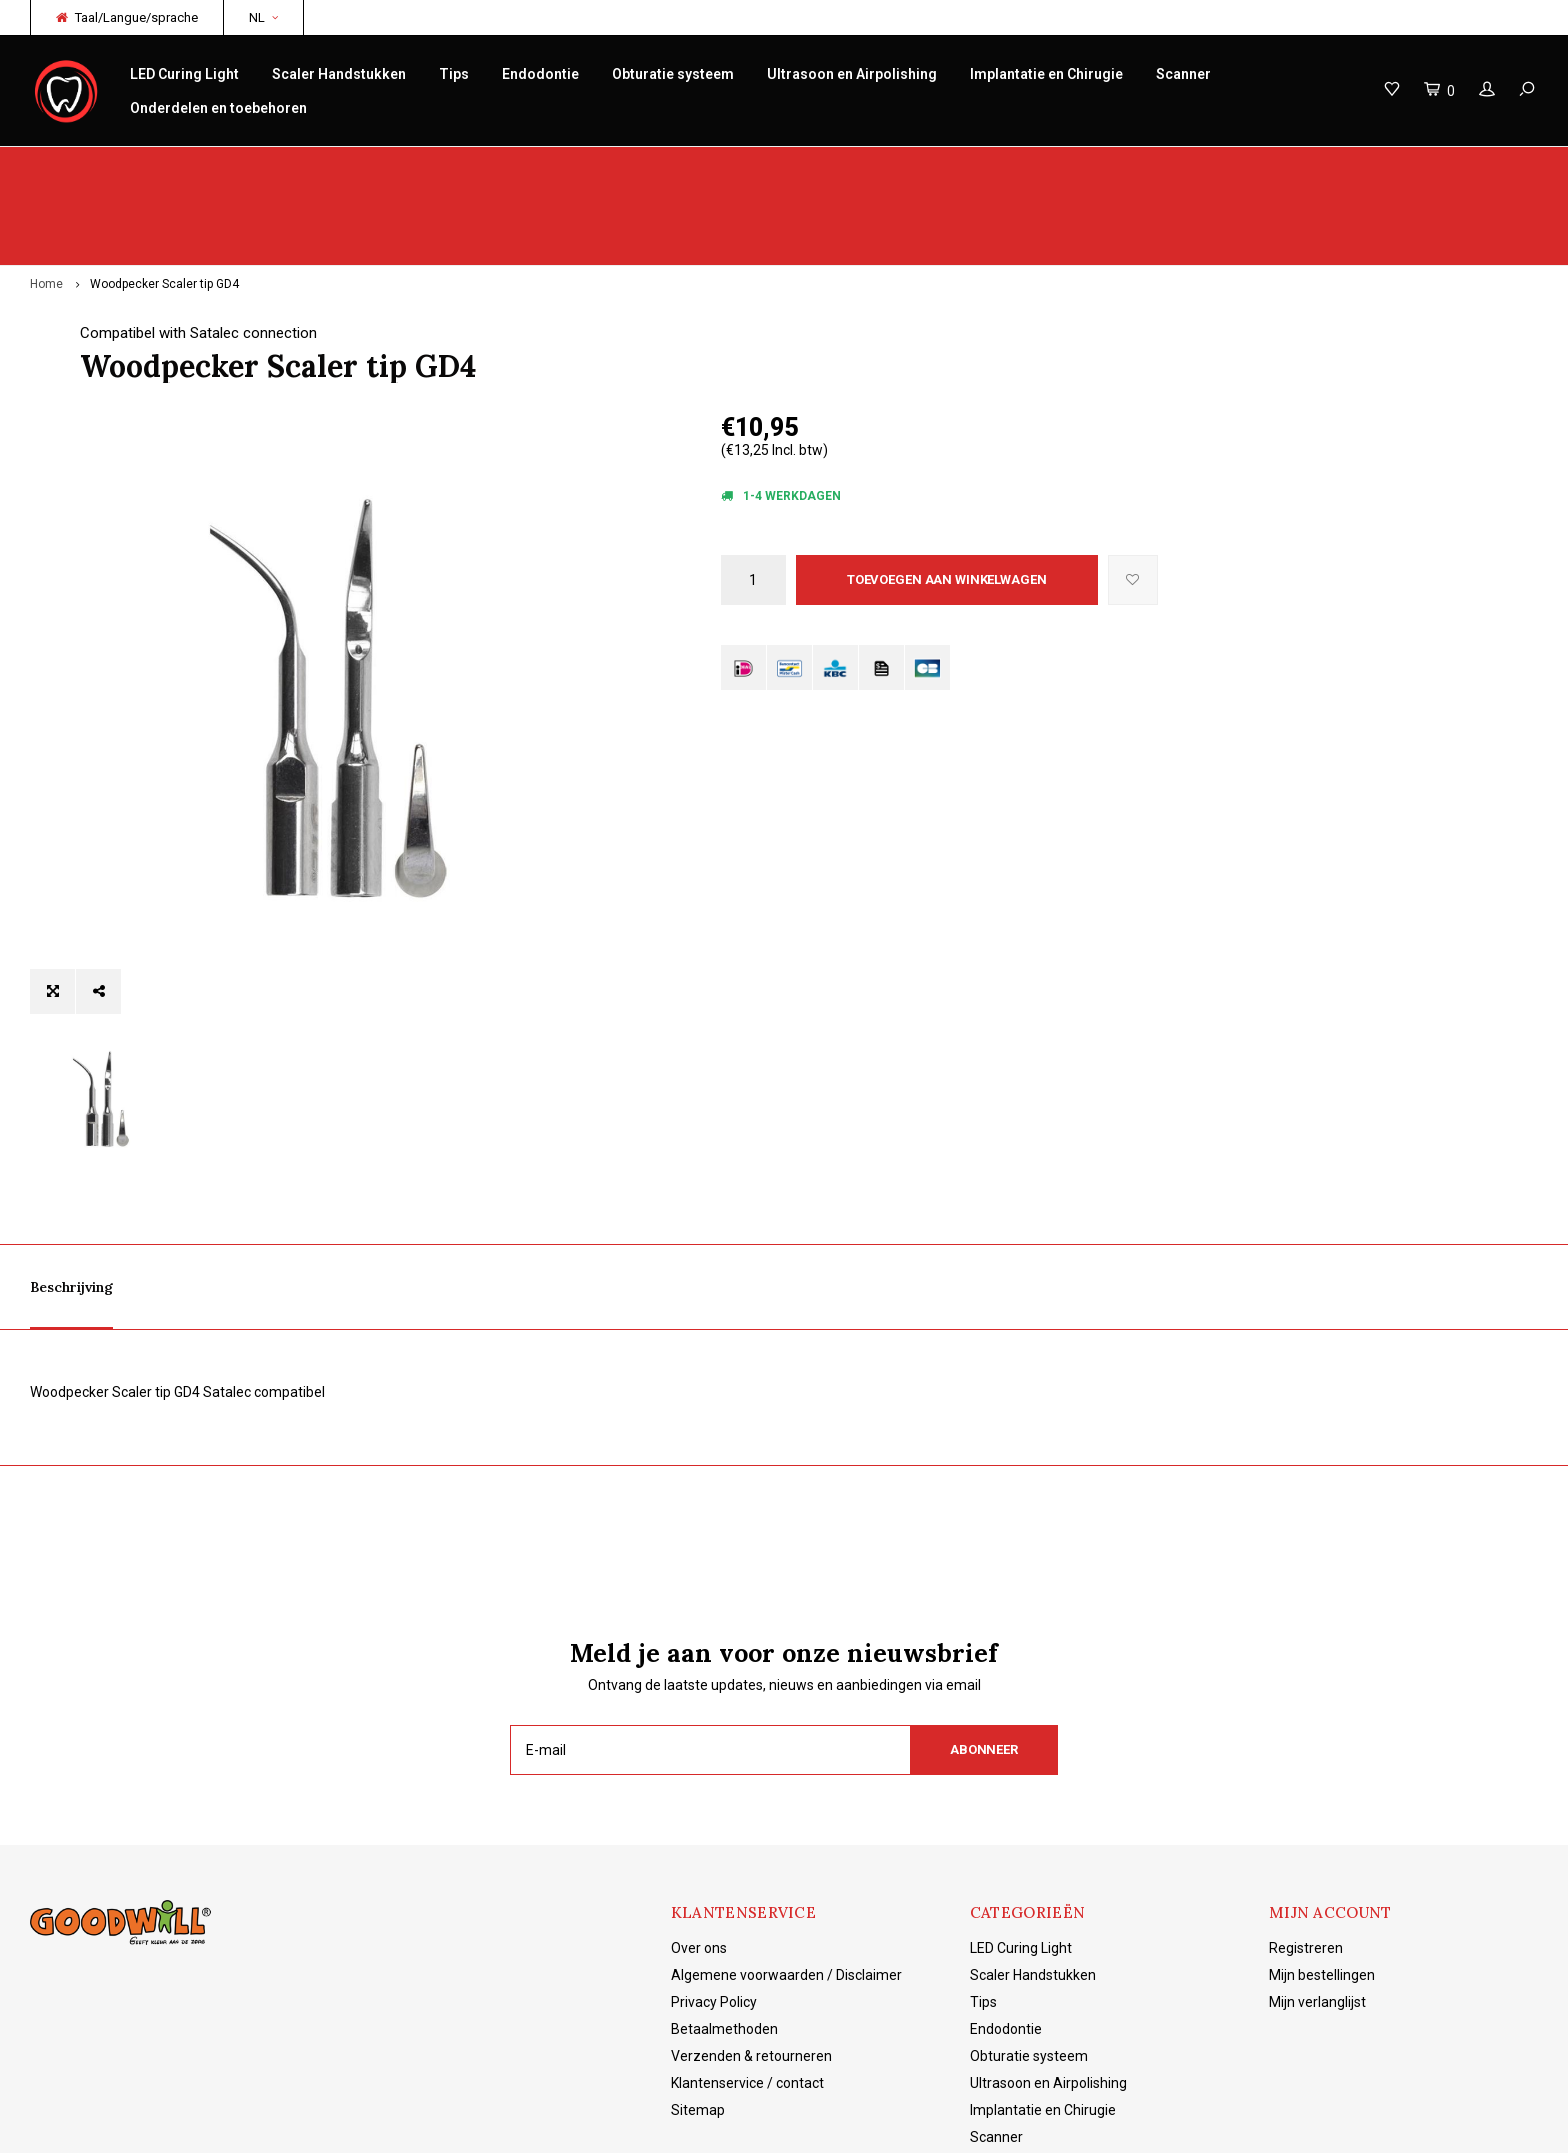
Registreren (1306, 1810)
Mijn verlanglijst (1317, 1864)
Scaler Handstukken (339, 74)
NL (263, 17)
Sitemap (698, 1972)
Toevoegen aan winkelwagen (947, 500)
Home (46, 206)
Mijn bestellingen (1322, 1837)
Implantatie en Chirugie (1046, 74)
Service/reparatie (535, 166)
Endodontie (540, 74)
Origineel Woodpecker (108, 166)
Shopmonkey (485, 2123)
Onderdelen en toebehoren (218, 108)
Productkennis (941, 166)
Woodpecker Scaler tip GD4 (164, 206)
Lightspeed (345, 2123)
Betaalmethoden (724, 1891)
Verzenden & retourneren (751, 1918)
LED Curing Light (184, 74)
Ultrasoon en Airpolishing (852, 74)
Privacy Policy (714, 1864)
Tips (454, 74)
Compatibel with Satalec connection (839, 255)
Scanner (1183, 74)
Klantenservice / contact (747, 1945)
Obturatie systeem (673, 74)
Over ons (699, 1810)
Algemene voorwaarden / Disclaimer (786, 1837)
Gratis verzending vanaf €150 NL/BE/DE (1411, 166)
